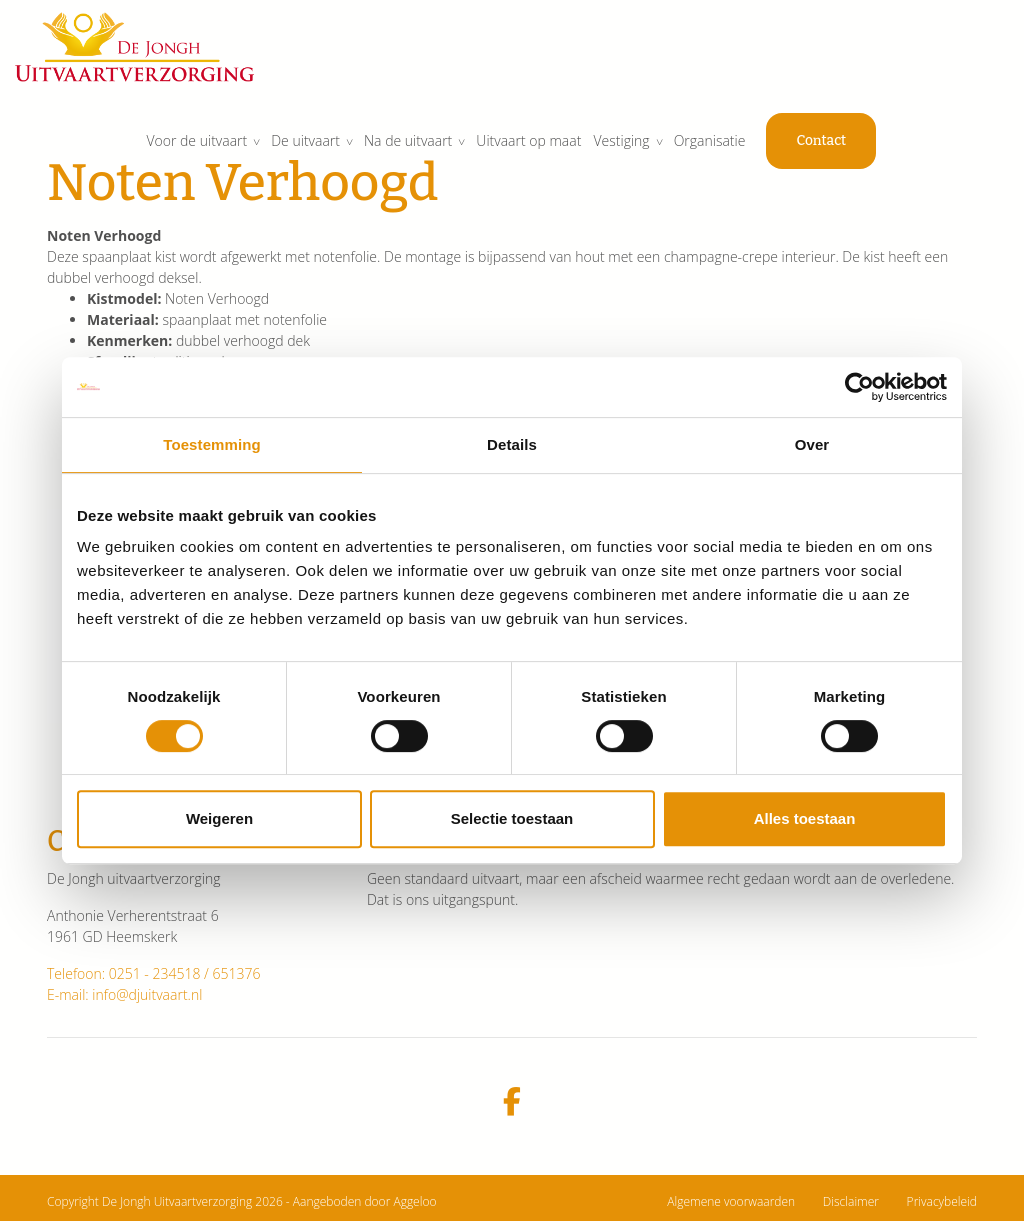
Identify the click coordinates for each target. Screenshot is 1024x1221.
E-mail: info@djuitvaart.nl (124, 994)
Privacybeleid (942, 1201)
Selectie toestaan (512, 818)
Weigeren (219, 818)
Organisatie (809, 149)
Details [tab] (512, 444)
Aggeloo (414, 1201)
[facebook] (512, 1102)
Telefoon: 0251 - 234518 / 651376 (153, 973)
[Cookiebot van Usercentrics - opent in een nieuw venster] (859, 387)
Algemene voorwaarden (731, 1201)
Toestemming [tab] (212, 444)
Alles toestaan (805, 818)
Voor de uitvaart (286, 149)
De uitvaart (397, 149)
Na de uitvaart (501, 149)
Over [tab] (812, 444)
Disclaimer (851, 1201)
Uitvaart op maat (624, 149)
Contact (921, 150)
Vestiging (719, 149)
